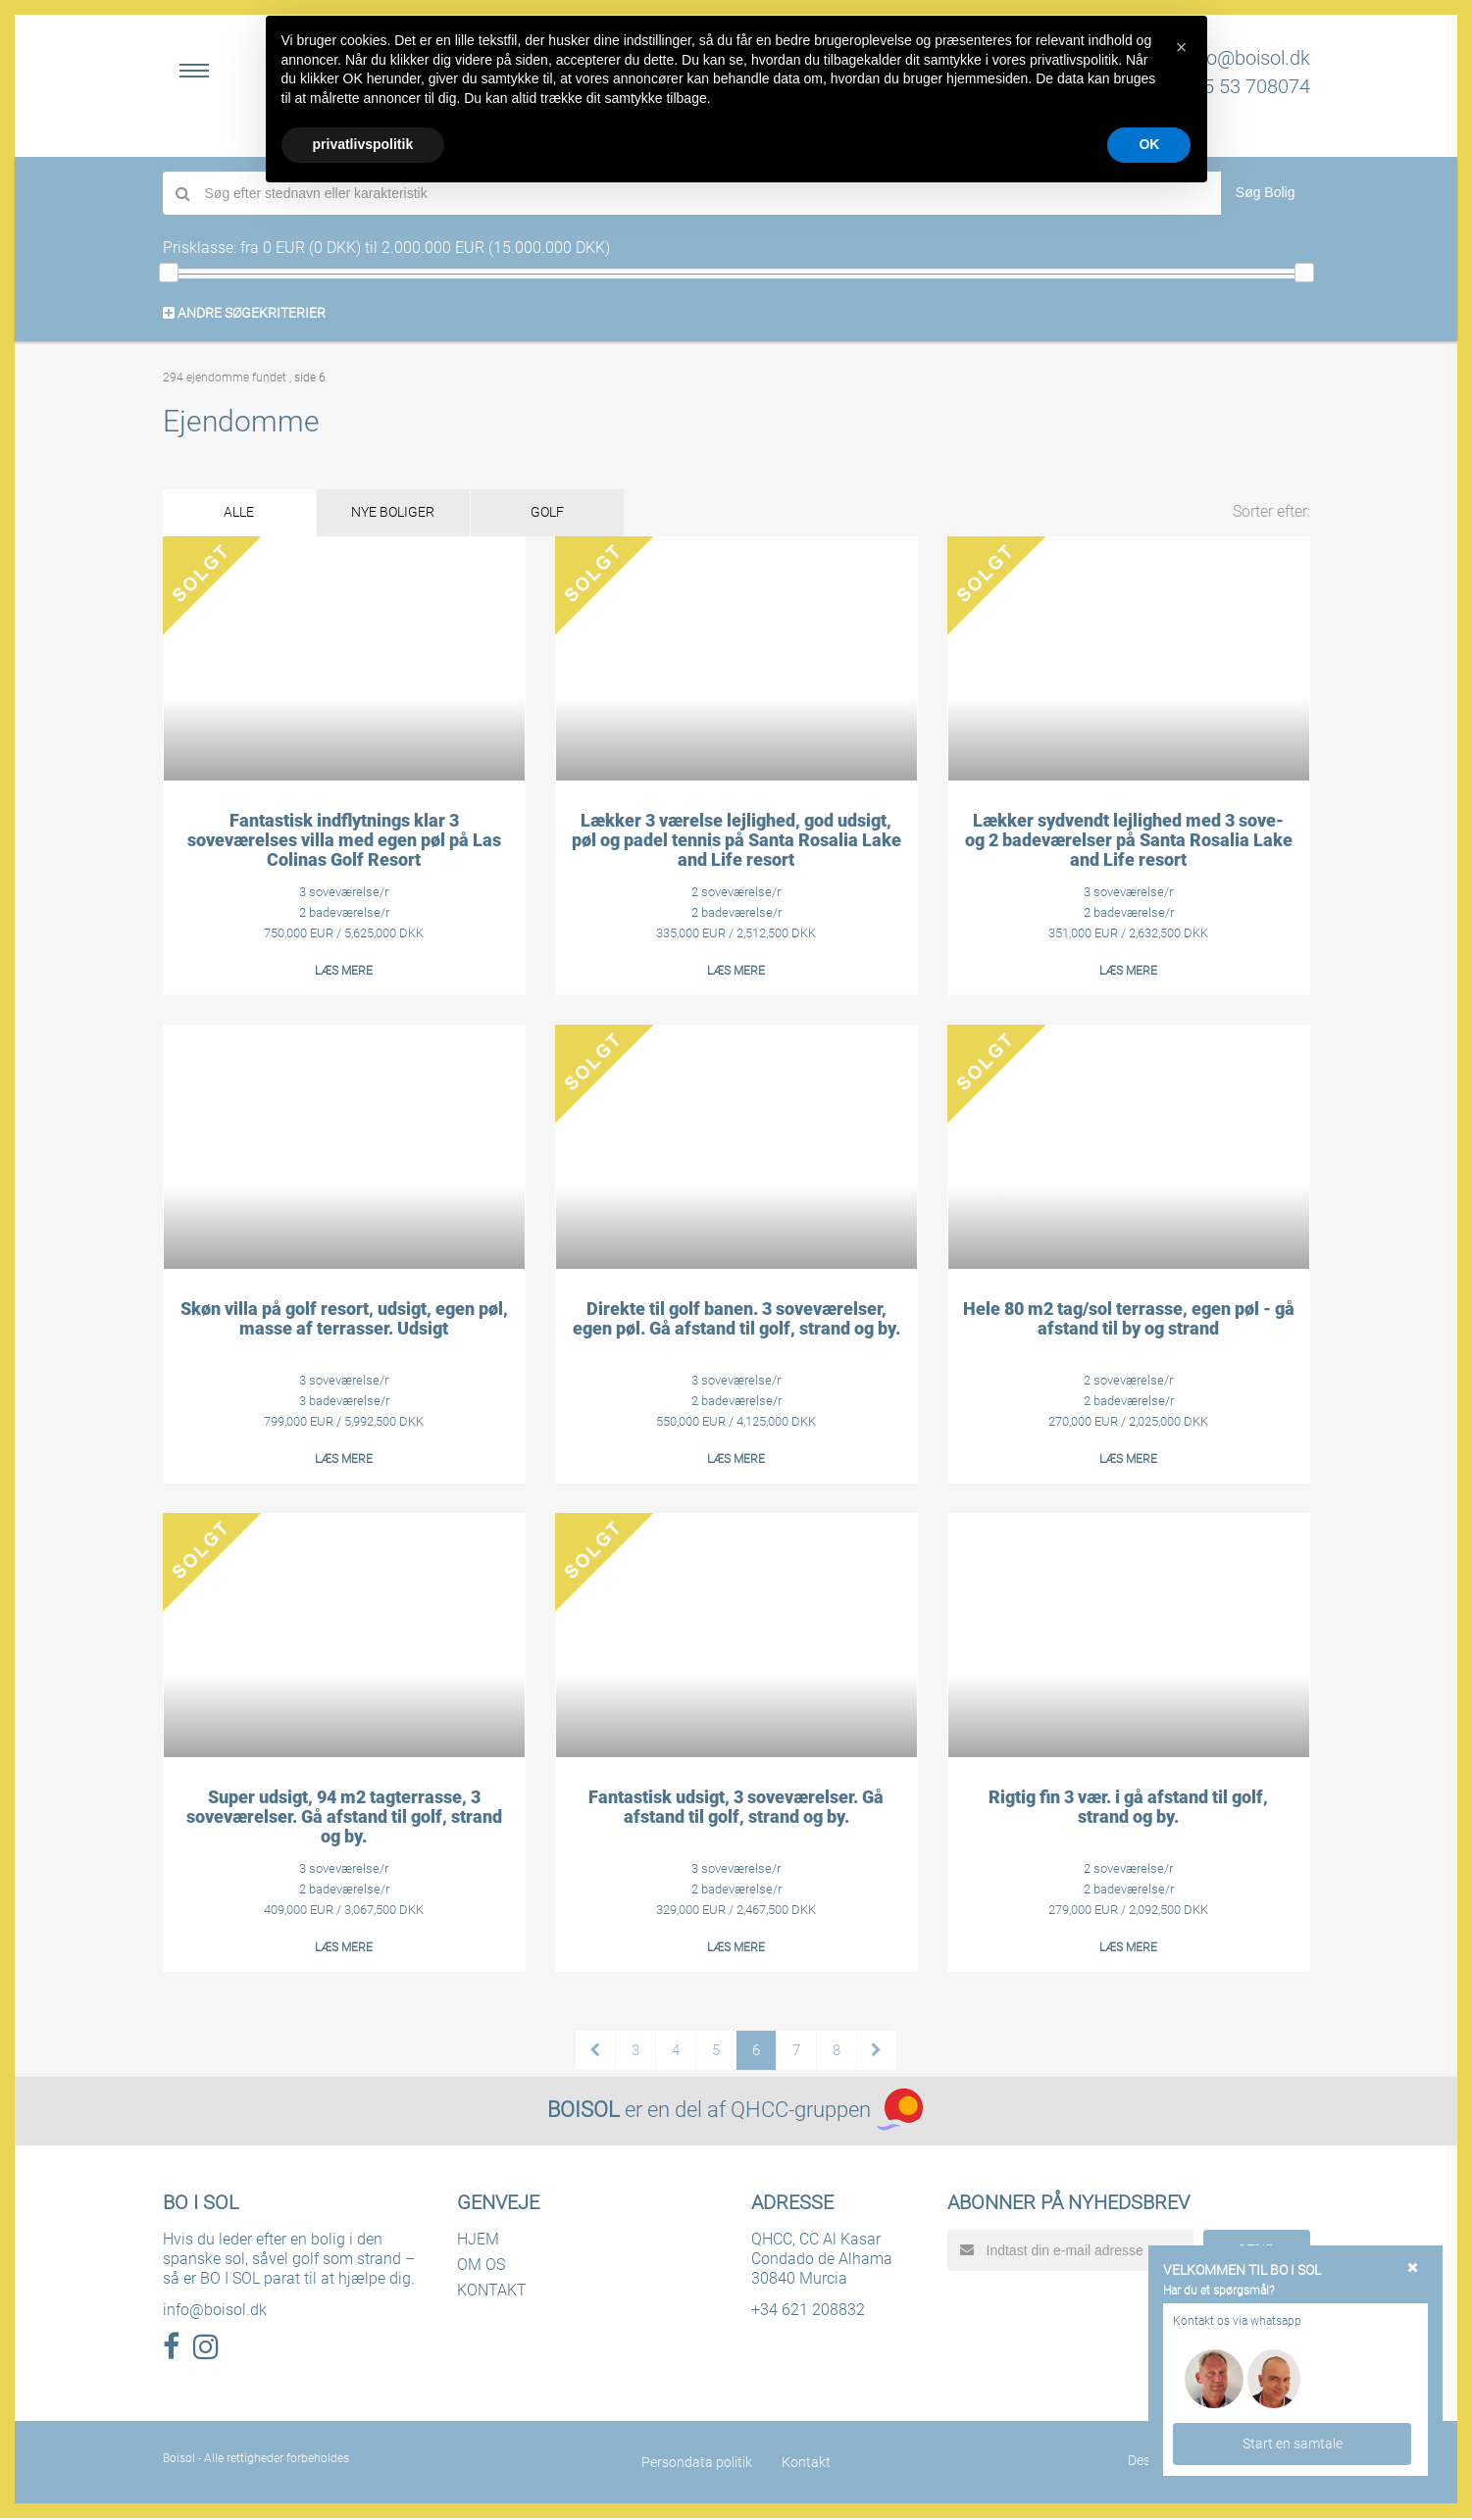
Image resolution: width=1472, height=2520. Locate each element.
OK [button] (1149, 144)
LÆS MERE (344, 973)
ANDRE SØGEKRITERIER (244, 313)
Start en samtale (1293, 2442)
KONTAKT (492, 2292)
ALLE (245, 514)
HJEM (478, 2241)
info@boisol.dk (1247, 58)
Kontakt (806, 2464)
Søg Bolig (1265, 192)
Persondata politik (696, 2464)
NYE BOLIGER (413, 514)
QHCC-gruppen (801, 2111)
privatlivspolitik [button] (363, 144)
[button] (1181, 47)
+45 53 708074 (1246, 86)
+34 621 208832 (808, 2311)
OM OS (481, 2266)
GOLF (581, 514)
